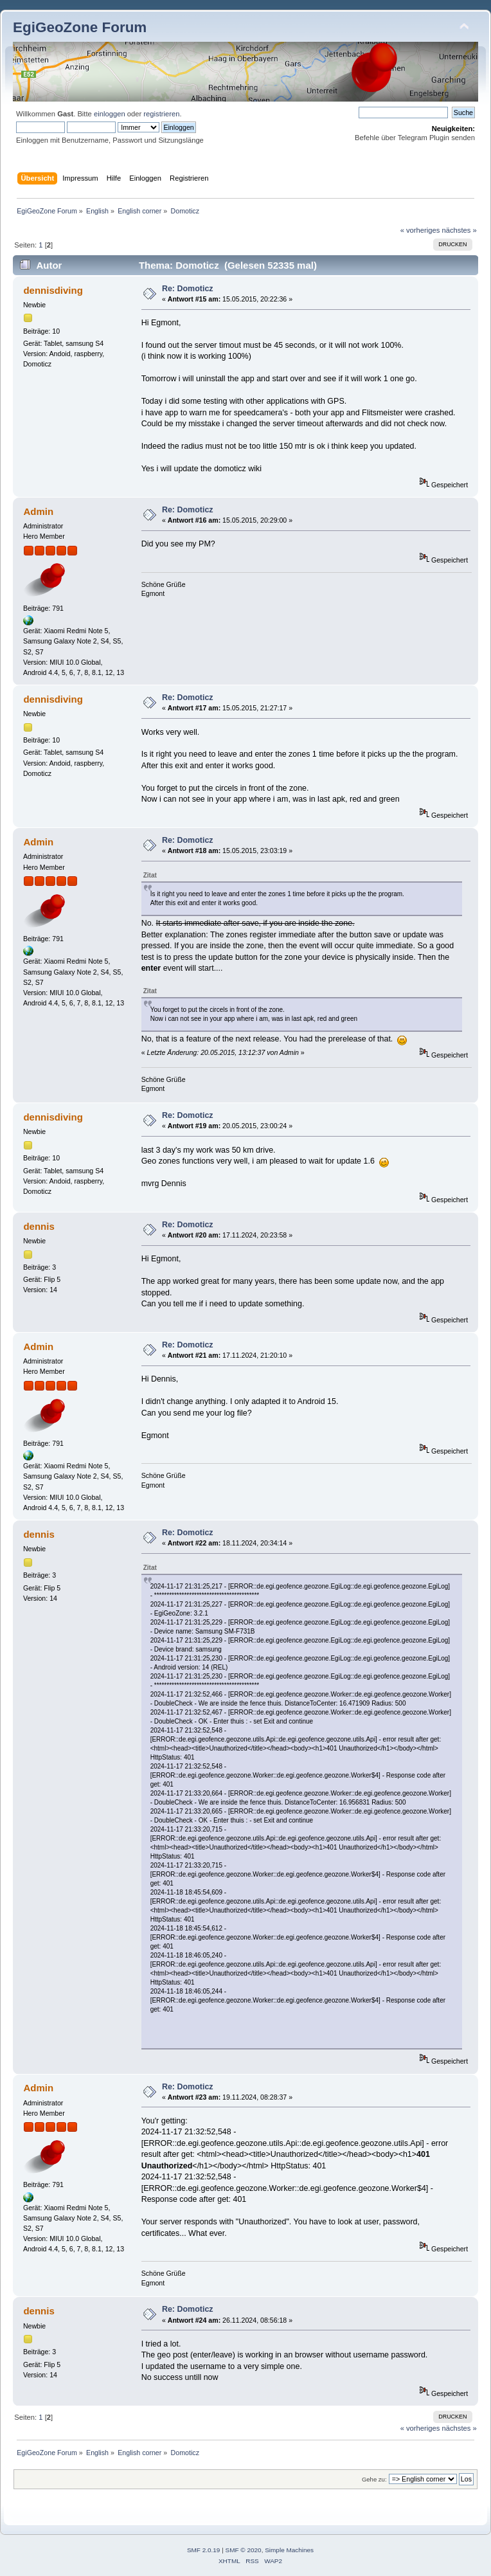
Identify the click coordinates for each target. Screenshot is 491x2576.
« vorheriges (420, 230)
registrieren (161, 114)
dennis (38, 1226)
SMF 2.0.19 (203, 2549)
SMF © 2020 (244, 2549)
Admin (38, 511)
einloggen (109, 114)
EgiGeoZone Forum (80, 27)
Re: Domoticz (187, 288)
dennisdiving (52, 290)
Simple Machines (289, 2549)
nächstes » (459, 230)
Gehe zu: (374, 2479)
